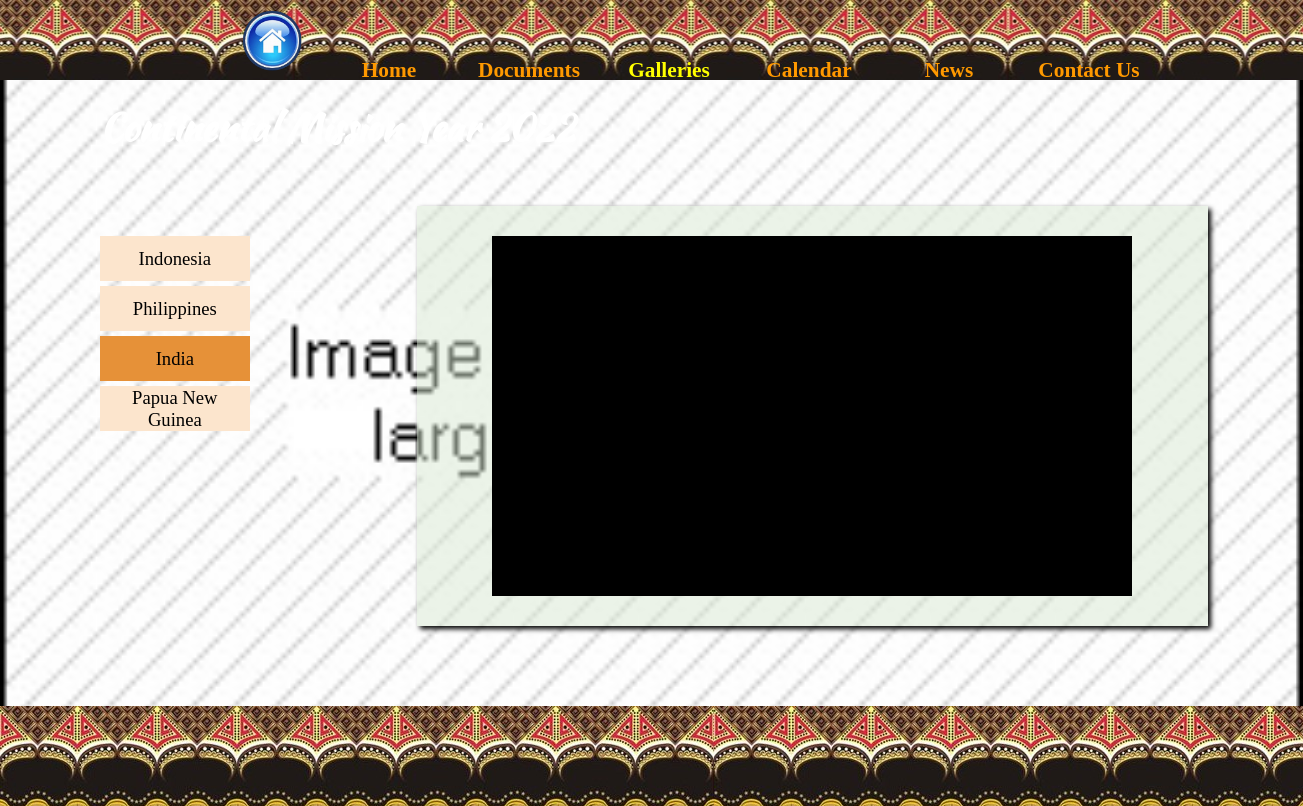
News (948, 70)
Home (388, 70)
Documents (529, 70)
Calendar (808, 70)
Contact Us (1088, 70)
